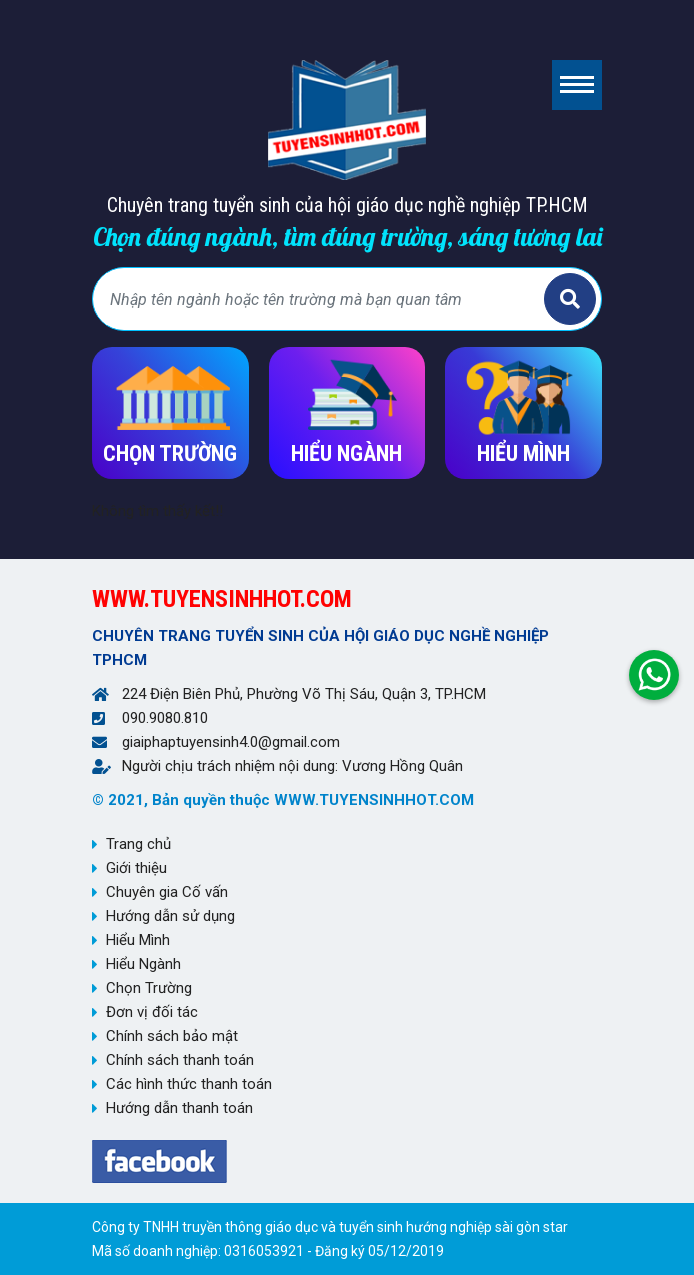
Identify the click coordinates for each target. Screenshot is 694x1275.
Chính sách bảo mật (172, 1036)
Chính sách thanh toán (180, 1060)
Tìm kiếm (570, 299)
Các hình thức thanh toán (189, 1084)
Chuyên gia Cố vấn (167, 892)
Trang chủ (138, 844)
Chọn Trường (149, 988)
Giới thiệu (136, 868)
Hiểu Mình (138, 940)
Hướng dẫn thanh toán (179, 1108)
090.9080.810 (165, 718)
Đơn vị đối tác (152, 1012)
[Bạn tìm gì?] (321, 299)
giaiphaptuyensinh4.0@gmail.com (231, 742)
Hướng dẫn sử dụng (170, 916)
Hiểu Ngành (143, 964)
